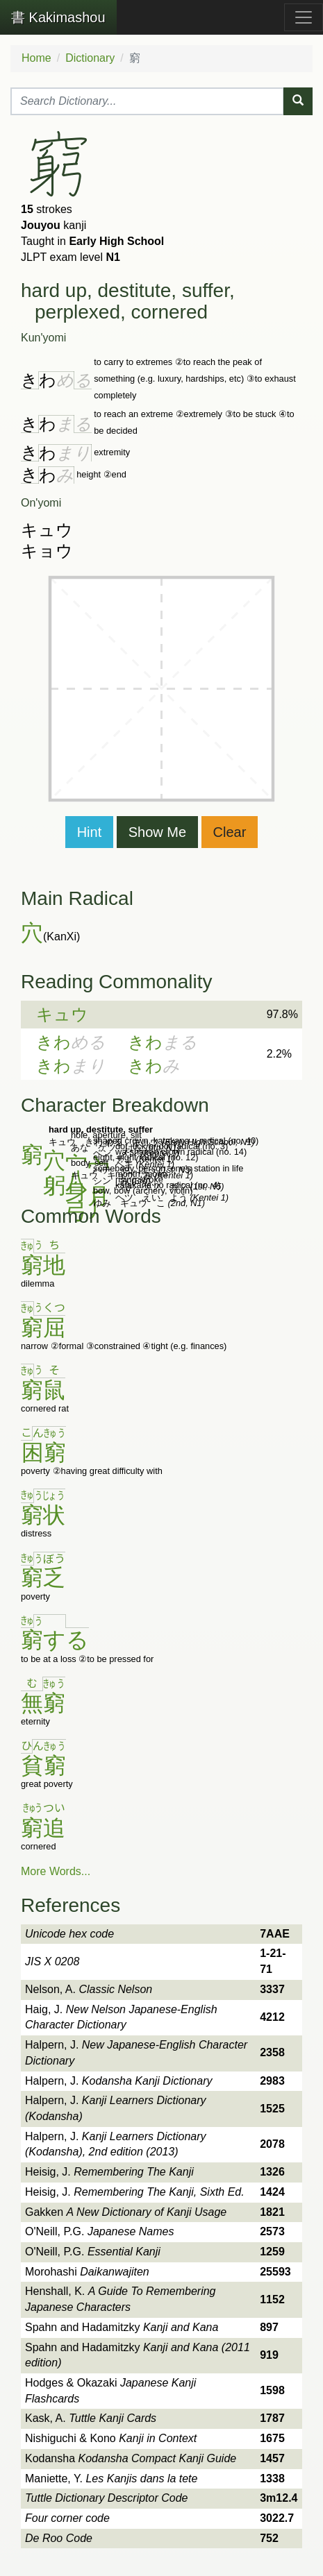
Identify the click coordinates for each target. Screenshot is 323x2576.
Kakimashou (58, 17)
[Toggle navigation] (303, 17)
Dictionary (90, 58)
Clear (230, 832)
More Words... (55, 1871)
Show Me (157, 832)
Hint (89, 832)
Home (36, 58)
